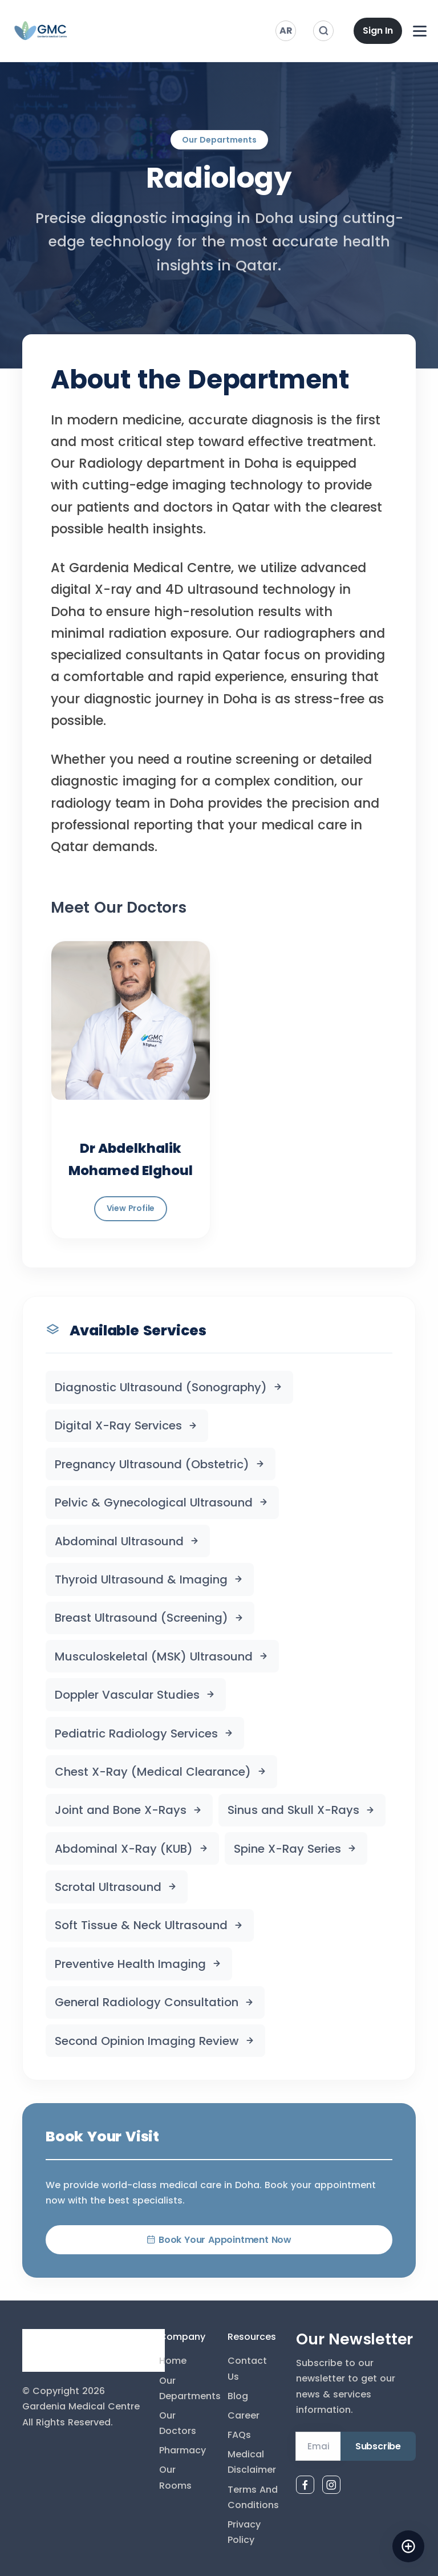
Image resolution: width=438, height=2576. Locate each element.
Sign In (378, 30)
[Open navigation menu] (420, 31)
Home (172, 2360)
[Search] (323, 31)
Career (243, 2415)
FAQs (239, 2434)
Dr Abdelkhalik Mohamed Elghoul (130, 1159)
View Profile (131, 1208)
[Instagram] (331, 2485)
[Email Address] (318, 2446)
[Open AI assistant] (408, 2546)
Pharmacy (182, 2450)
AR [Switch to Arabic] (286, 30)
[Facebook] (305, 2485)
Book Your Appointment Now (219, 2239)
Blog (238, 2396)
